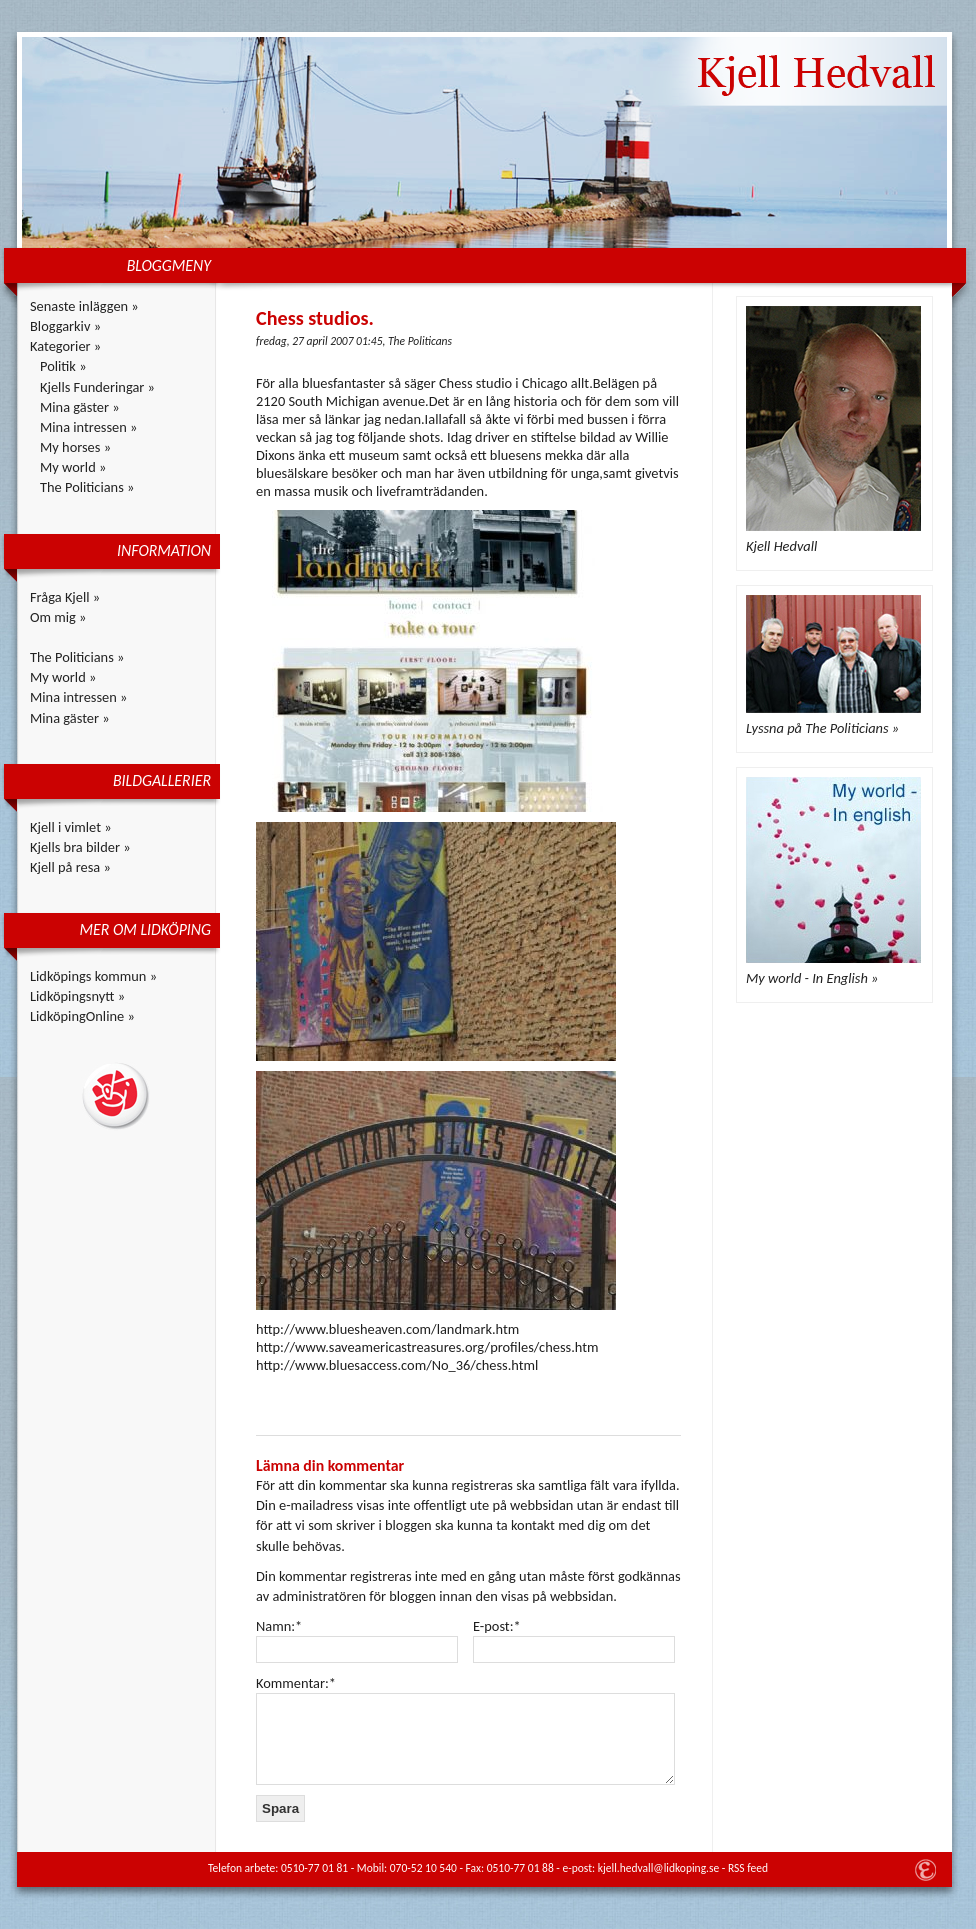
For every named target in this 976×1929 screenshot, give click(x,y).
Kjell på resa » (70, 867)
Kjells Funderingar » (97, 387)
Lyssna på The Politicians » (822, 728)
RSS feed (748, 1868)
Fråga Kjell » (65, 597)
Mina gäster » (80, 407)
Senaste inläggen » (84, 306)
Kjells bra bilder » (80, 847)
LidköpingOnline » (82, 1016)
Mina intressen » (88, 427)
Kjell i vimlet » (71, 827)
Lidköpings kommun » (93, 976)
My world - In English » (812, 978)
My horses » (75, 447)
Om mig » (58, 617)
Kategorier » (65, 346)
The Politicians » (87, 487)
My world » (73, 467)
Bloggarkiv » (65, 326)
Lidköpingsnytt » (77, 996)
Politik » (63, 366)
